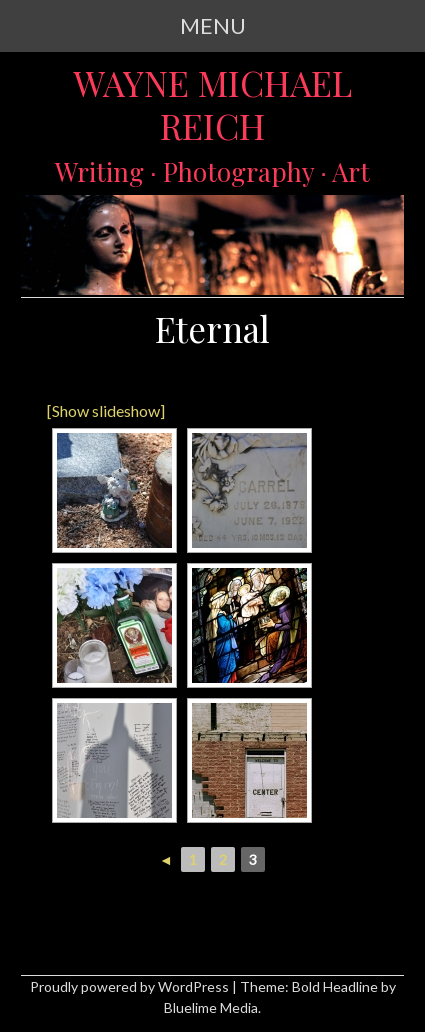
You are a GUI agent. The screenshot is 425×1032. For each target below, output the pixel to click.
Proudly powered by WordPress (129, 986)
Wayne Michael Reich (212, 104)
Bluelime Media (211, 1007)
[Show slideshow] (106, 410)
